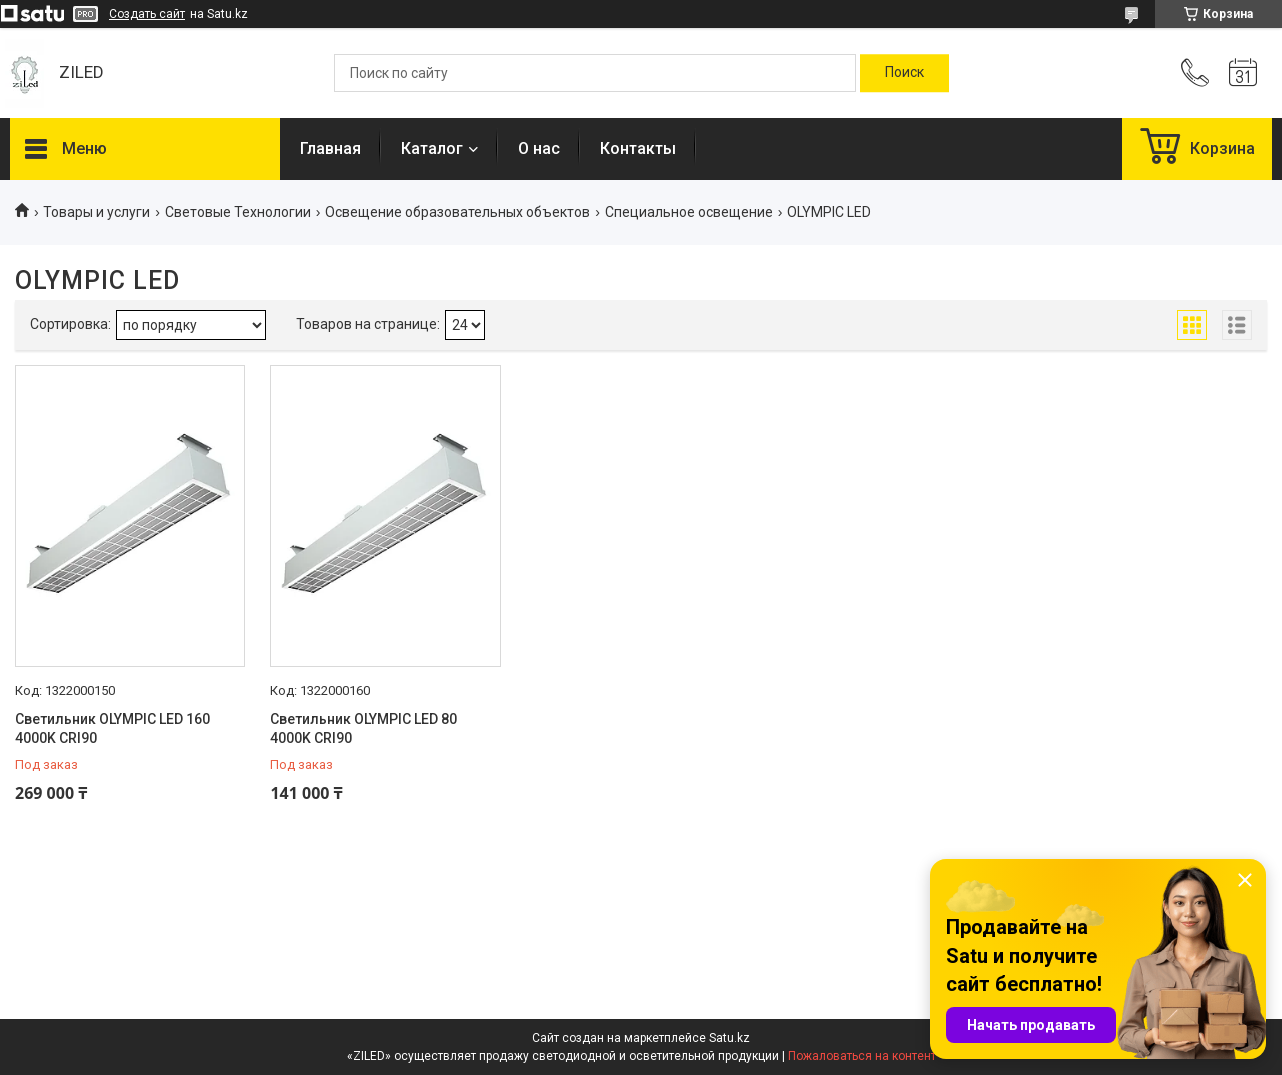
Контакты (638, 148)
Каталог (432, 148)
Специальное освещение (689, 212)
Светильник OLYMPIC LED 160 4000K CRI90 (112, 729)
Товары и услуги (96, 212)
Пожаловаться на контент (862, 1056)
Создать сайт (147, 14)
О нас (539, 148)
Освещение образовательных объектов (457, 212)
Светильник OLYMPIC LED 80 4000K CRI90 (363, 729)
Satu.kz (729, 1038)
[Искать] (904, 73)
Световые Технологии (238, 212)
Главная (330, 148)
